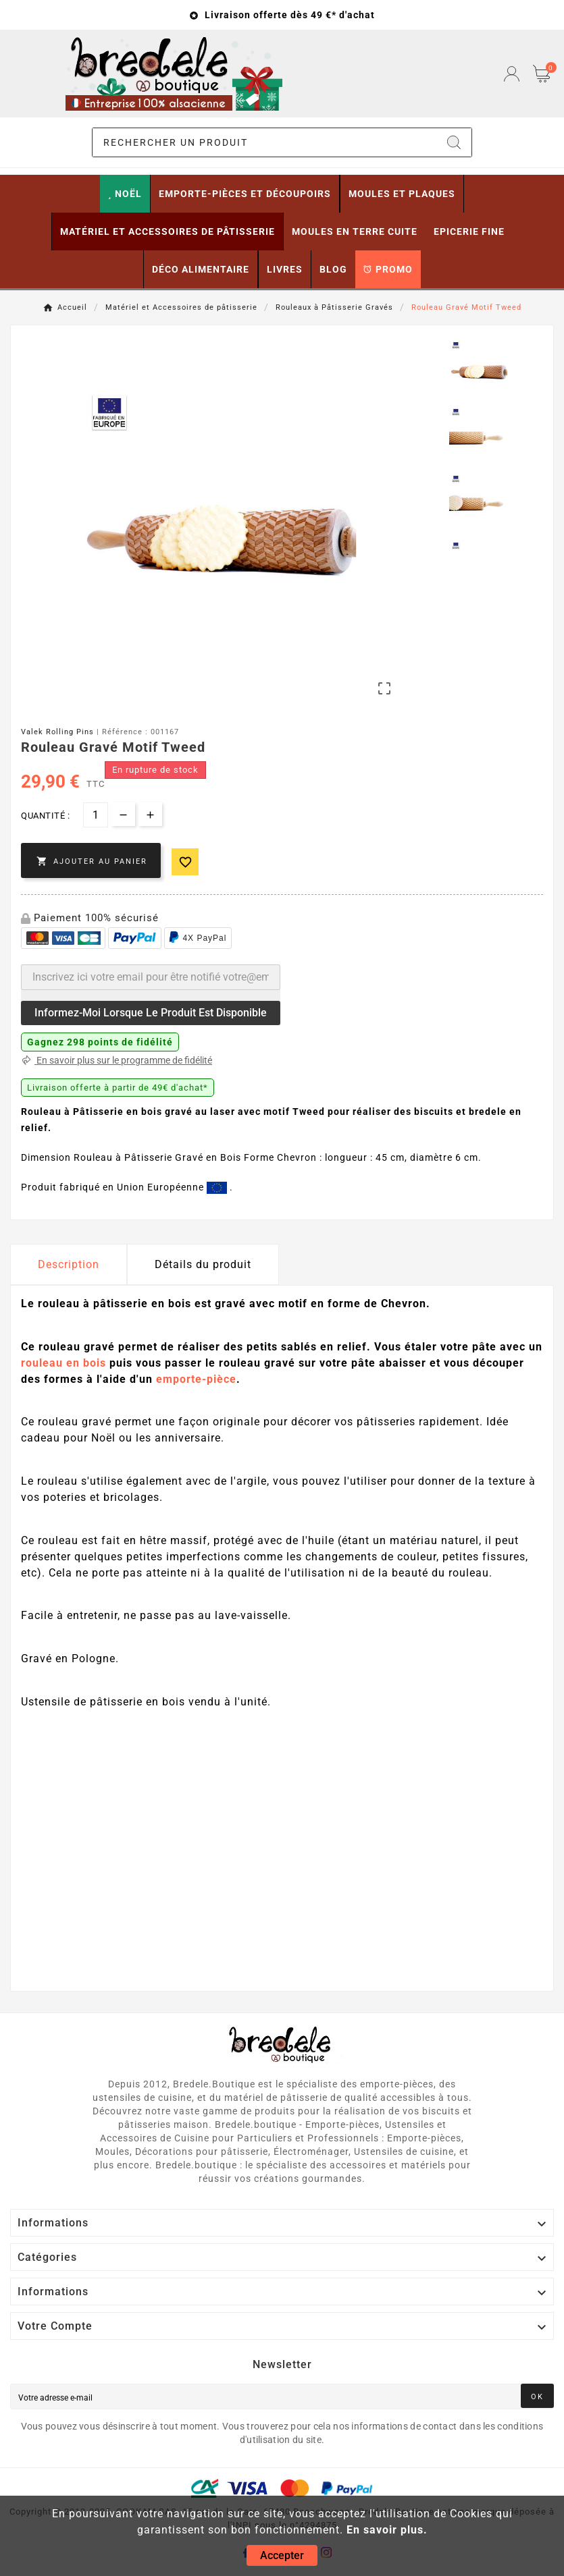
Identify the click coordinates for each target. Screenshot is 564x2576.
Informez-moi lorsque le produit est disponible (150, 1012)
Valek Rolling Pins (57, 732)
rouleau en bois (63, 1362)
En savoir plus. (387, 2529)
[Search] (454, 142)
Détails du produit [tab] (203, 1264)
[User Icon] (511, 74)
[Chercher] (265, 142)
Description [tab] (68, 1264)
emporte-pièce (196, 1379)
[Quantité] (95, 814)
